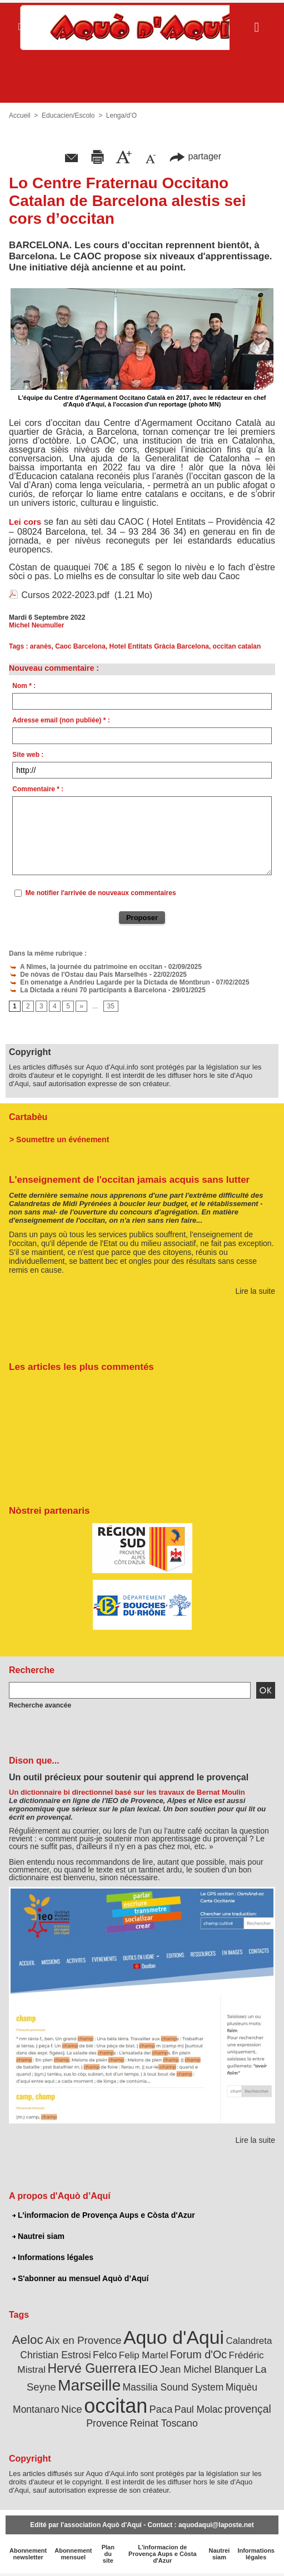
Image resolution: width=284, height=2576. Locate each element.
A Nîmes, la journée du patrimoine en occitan (85, 967)
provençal (248, 2409)
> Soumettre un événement (59, 1139)
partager (195, 156)
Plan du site (108, 2554)
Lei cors (25, 521)
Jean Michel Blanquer (206, 2369)
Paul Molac (199, 2409)
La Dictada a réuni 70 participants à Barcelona (87, 990)
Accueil (20, 115)
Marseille (89, 2385)
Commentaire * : (37, 789)
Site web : (27, 755)
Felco (105, 2355)
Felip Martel (143, 2355)
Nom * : (24, 686)
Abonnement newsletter (28, 2553)
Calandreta (249, 2341)
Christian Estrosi (55, 2355)
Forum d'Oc (198, 2354)
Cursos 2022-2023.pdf (65, 595)
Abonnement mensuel (73, 2553)
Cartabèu (28, 1117)
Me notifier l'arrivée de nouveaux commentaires (101, 893)
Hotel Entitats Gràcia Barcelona (159, 646)
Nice (71, 2409)
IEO (148, 2368)
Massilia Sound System (172, 2387)
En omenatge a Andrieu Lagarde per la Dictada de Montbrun (109, 982)
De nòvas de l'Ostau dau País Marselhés (78, 974)
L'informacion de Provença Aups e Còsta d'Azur (103, 2215)
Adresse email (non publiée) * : (60, 720)
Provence (107, 2423)
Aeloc (27, 2340)
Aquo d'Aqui (173, 2337)
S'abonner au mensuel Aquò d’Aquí (80, 2278)
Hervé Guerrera (91, 2368)
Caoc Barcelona (80, 646)
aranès (41, 646)
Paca (161, 2409)
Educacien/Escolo (68, 115)
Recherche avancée (40, 1705)
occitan (115, 2405)
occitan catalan (237, 646)
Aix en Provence (83, 2340)
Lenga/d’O (121, 115)
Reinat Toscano (164, 2423)
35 (110, 1006)
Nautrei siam (38, 2236)
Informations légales (52, 2257)
